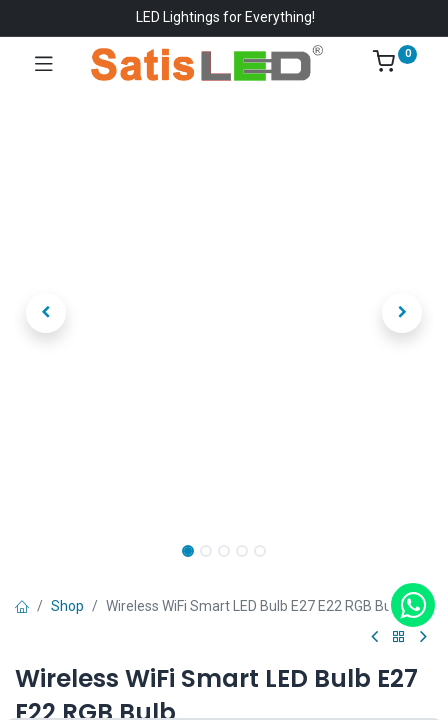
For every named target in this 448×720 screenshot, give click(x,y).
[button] (46, 313)
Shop (67, 606)
